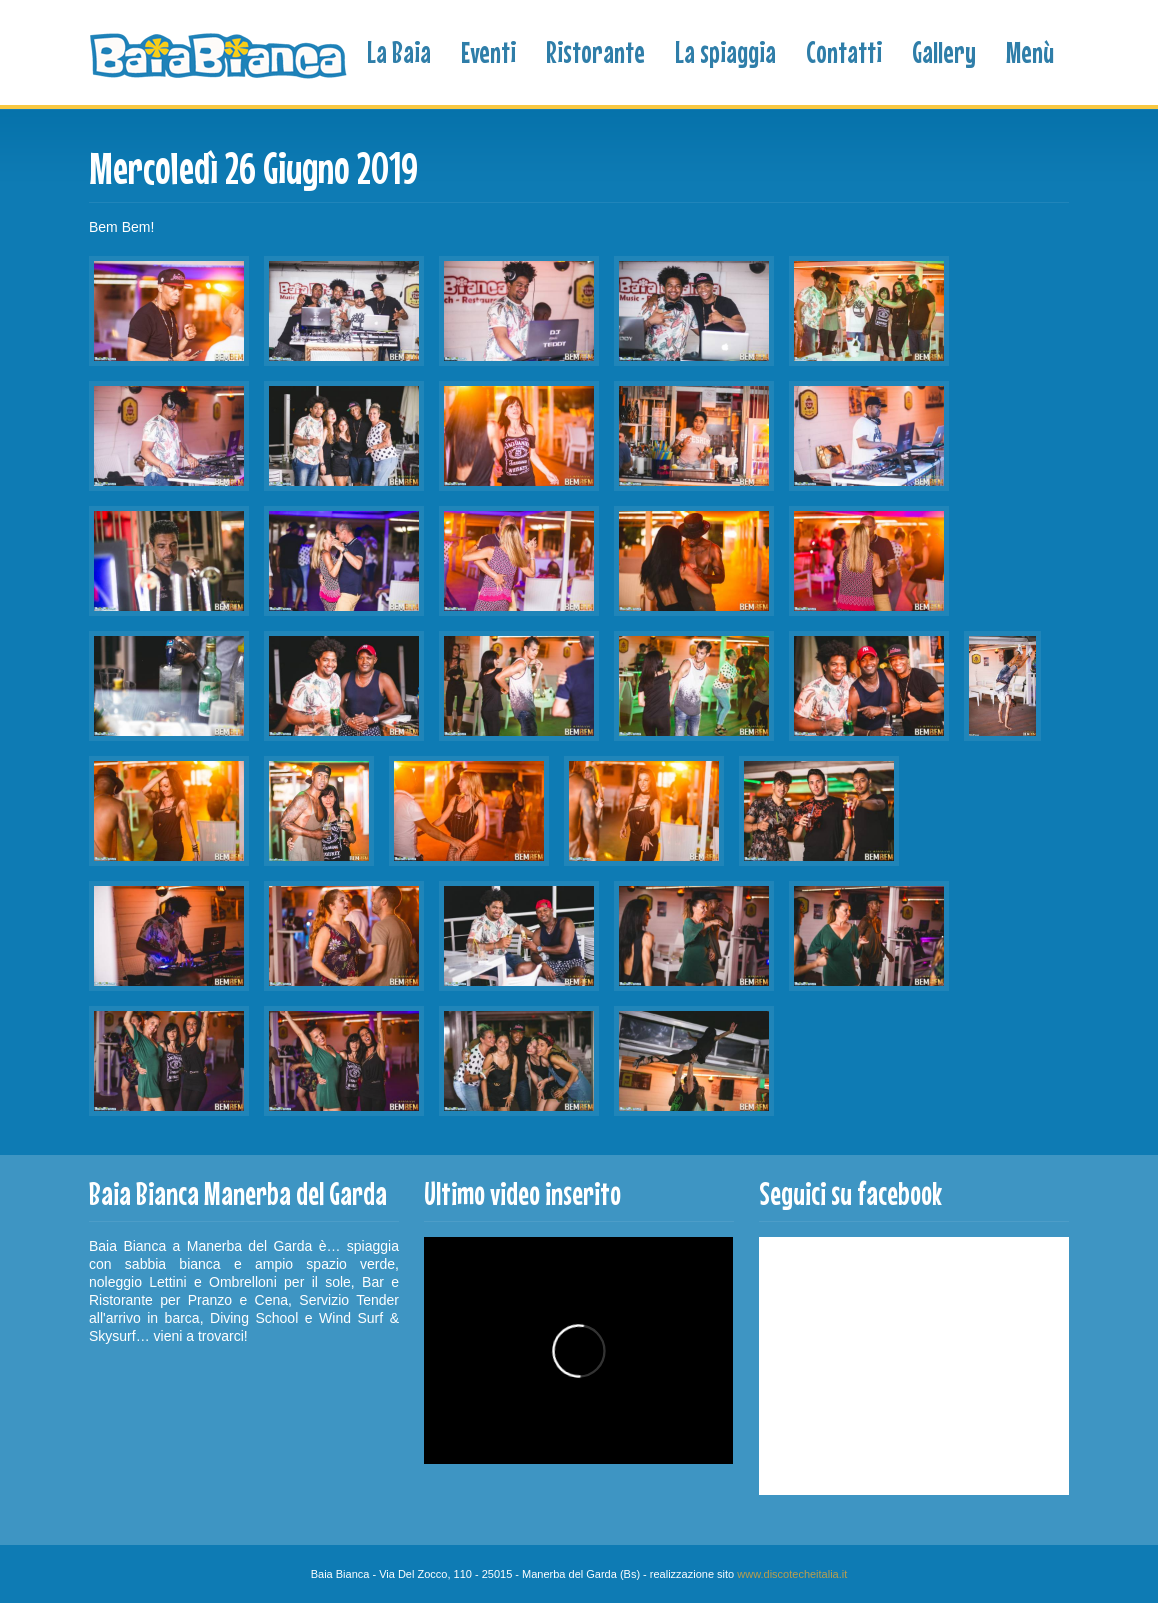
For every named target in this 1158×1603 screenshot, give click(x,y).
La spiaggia (725, 52)
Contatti (844, 52)
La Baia (399, 52)
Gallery (944, 52)
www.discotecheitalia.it (792, 1574)
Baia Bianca (220, 56)
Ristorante (595, 52)
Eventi (488, 52)
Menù (1030, 52)
